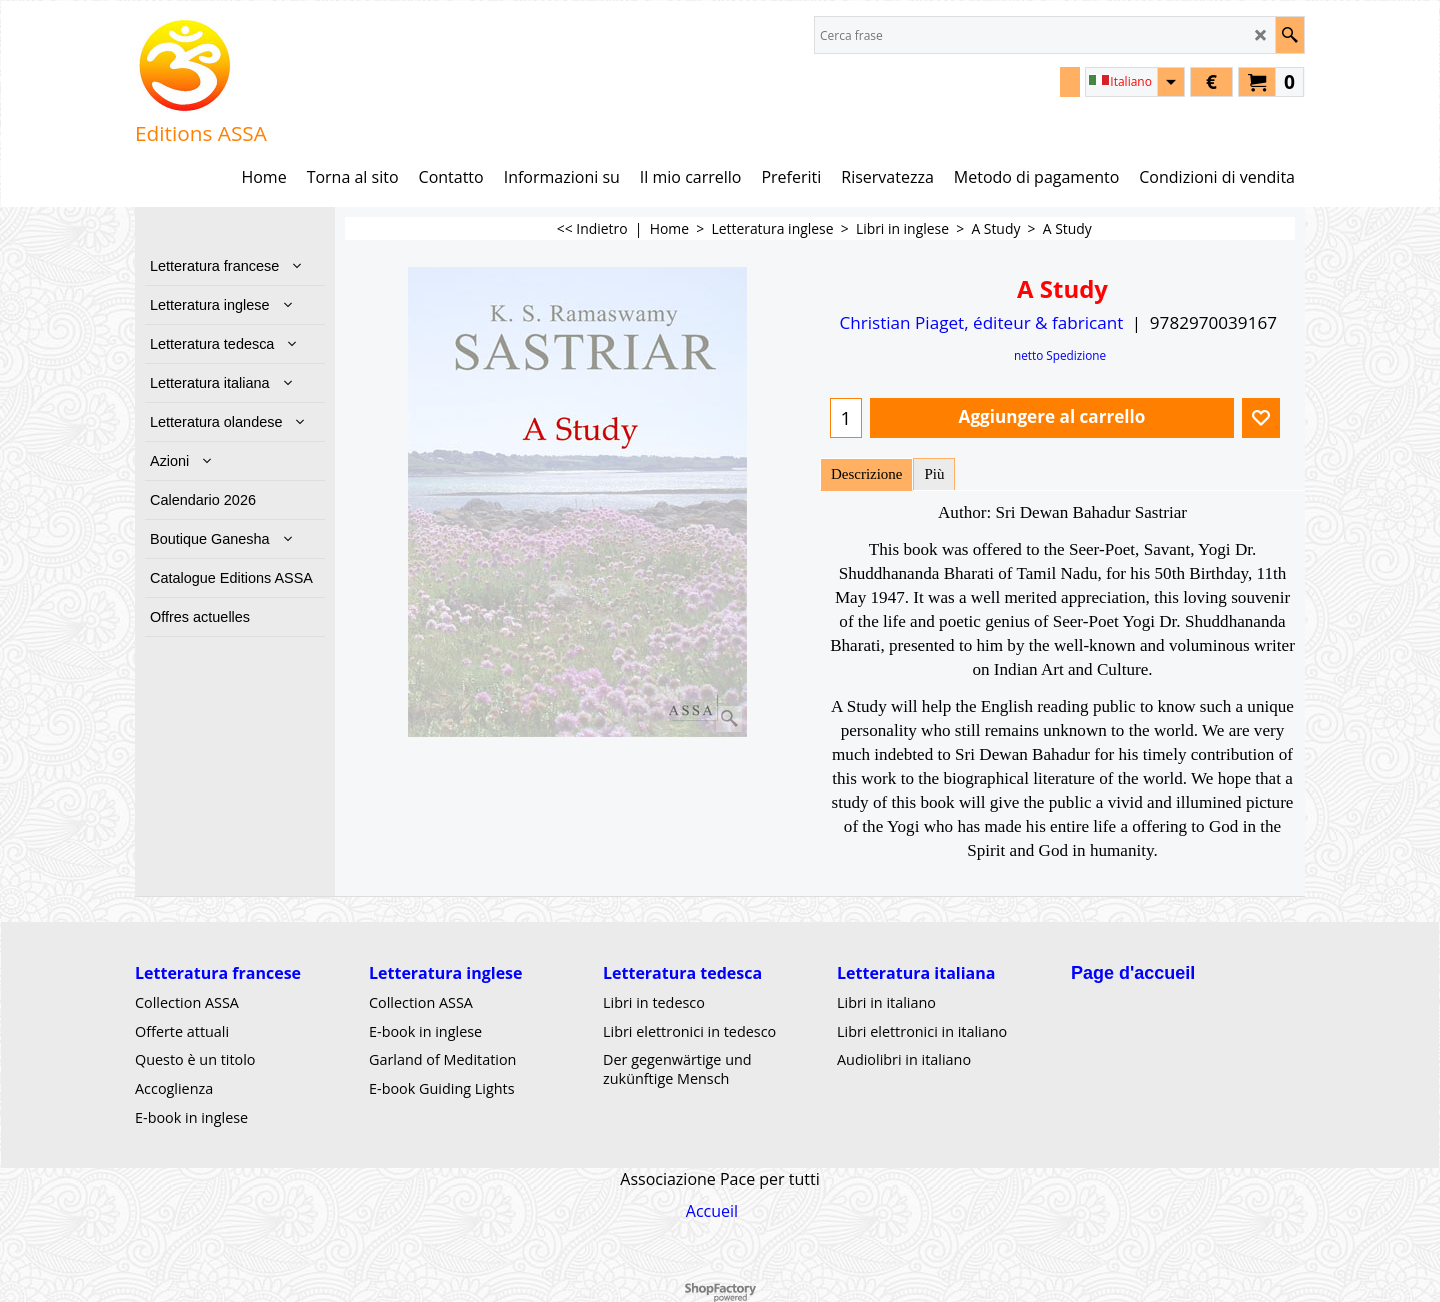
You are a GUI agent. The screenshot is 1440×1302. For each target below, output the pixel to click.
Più (934, 474)
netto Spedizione (1060, 355)
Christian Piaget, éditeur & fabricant (981, 322)
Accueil (712, 1210)
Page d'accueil (1133, 973)
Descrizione (866, 474)
